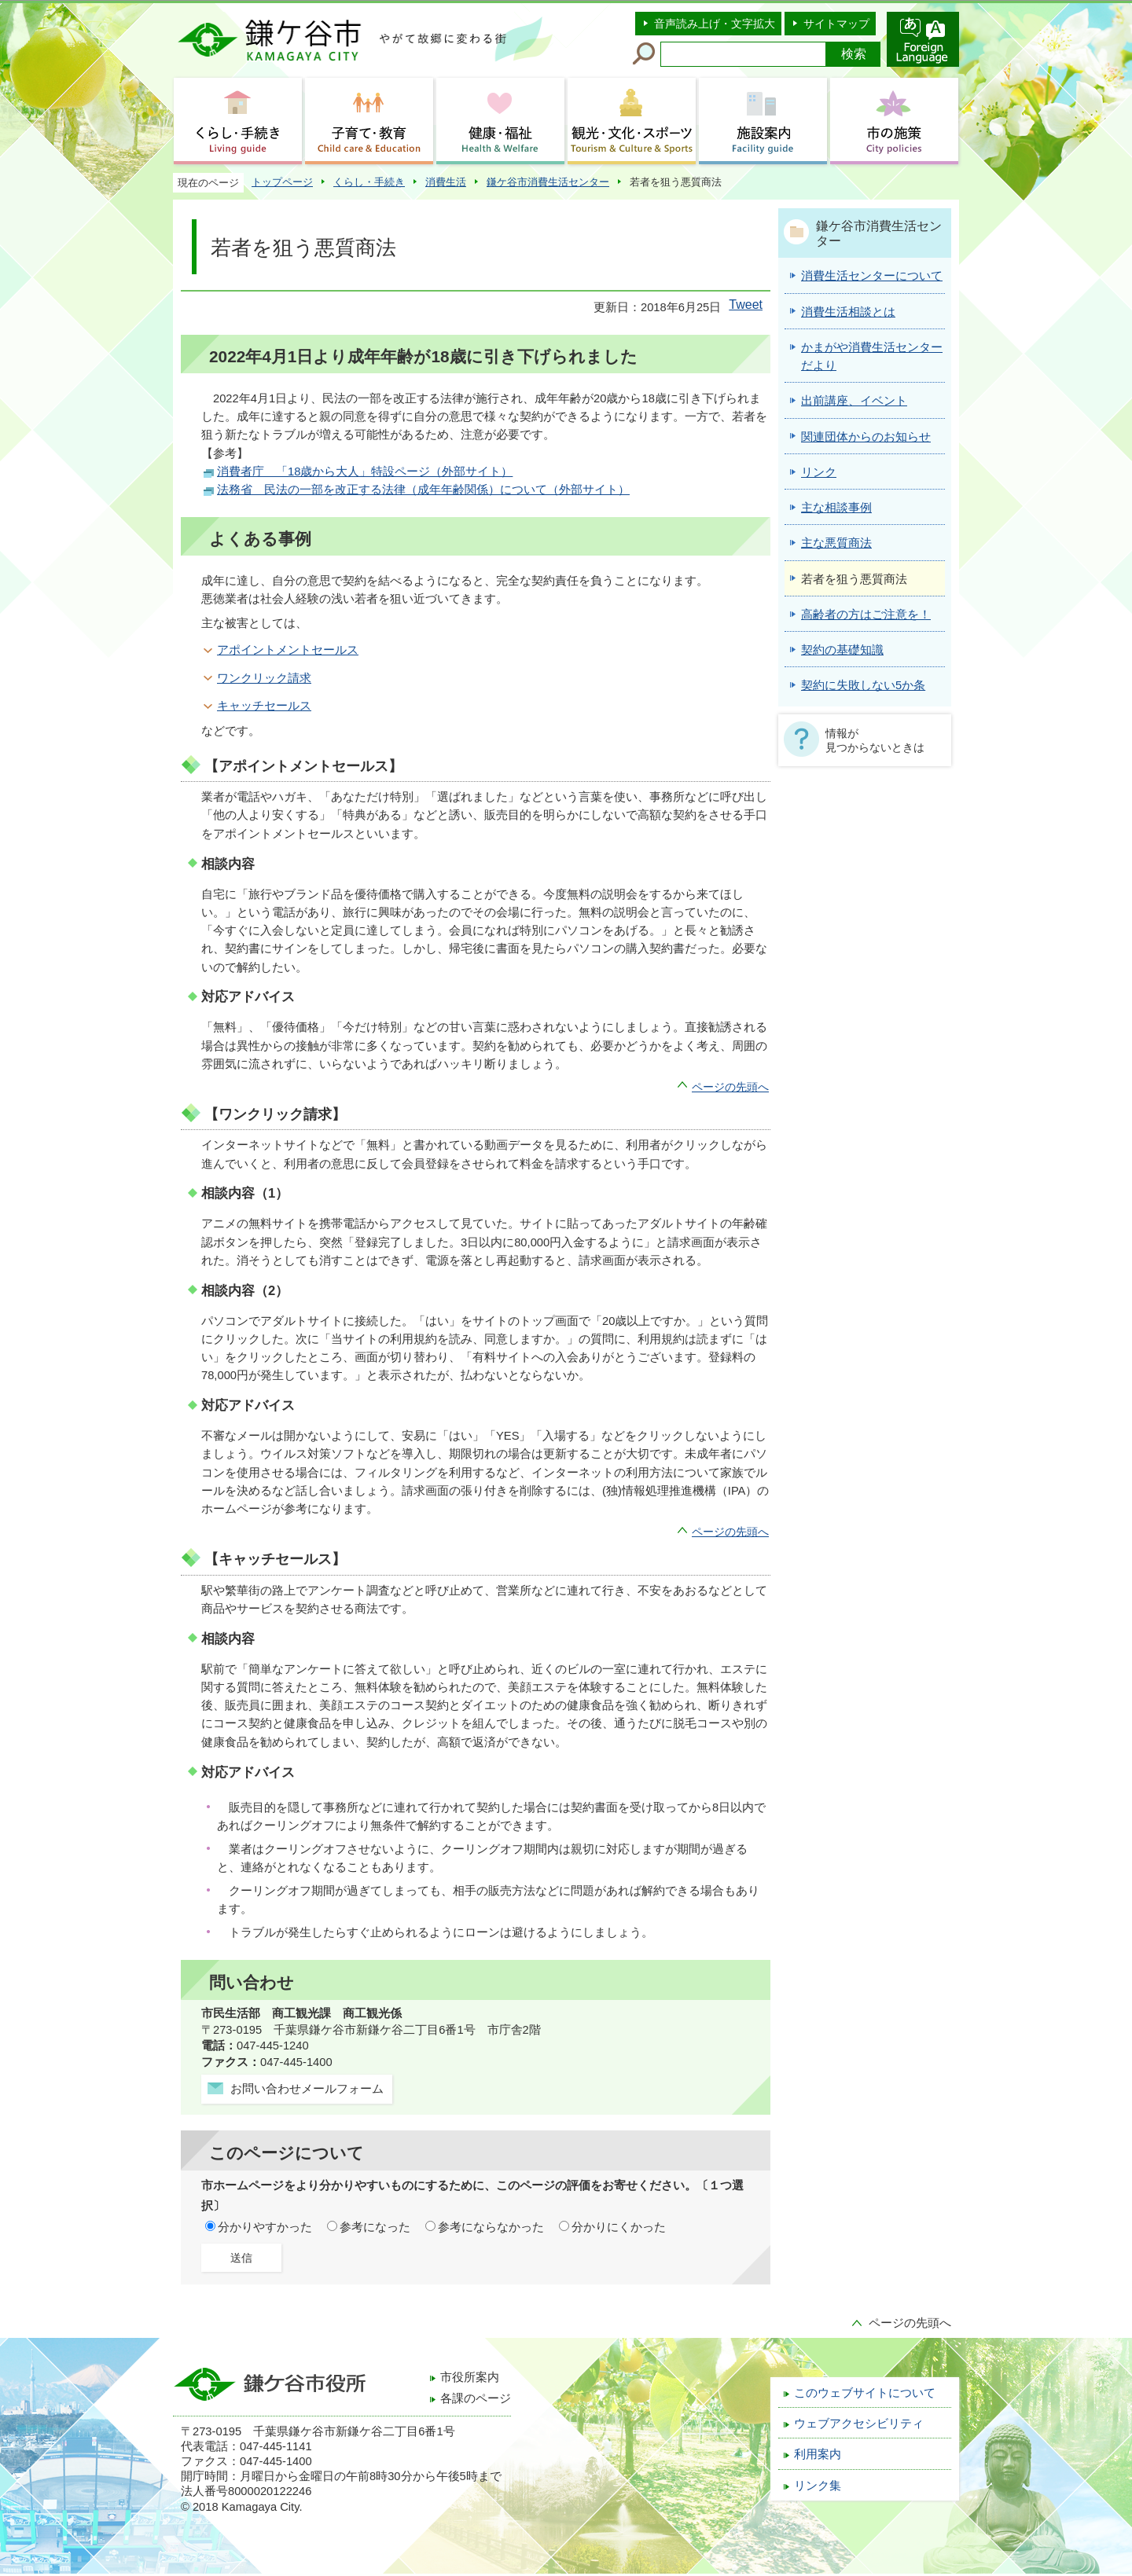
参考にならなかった (491, 2227)
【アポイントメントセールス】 (303, 766)
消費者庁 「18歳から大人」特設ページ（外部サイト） (365, 471)
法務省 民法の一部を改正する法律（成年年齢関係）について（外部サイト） (423, 489)
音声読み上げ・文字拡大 (714, 23)
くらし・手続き (369, 182)
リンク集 (817, 2485)
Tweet (746, 304)
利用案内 (817, 2454)
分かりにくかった (619, 2227)
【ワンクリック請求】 (275, 1114)
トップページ (282, 182)
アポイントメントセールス (287, 650)
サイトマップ (836, 23)
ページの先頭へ (730, 1087)
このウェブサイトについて (864, 2393)
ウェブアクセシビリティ (859, 2423)
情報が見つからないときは (874, 740)
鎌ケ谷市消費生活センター (548, 182)
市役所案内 (469, 2377)
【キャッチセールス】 (275, 1559)
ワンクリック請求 (264, 678)
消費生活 (445, 182)
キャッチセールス (264, 705)
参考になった (375, 2227)
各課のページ (475, 2398)
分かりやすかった (265, 2227)
